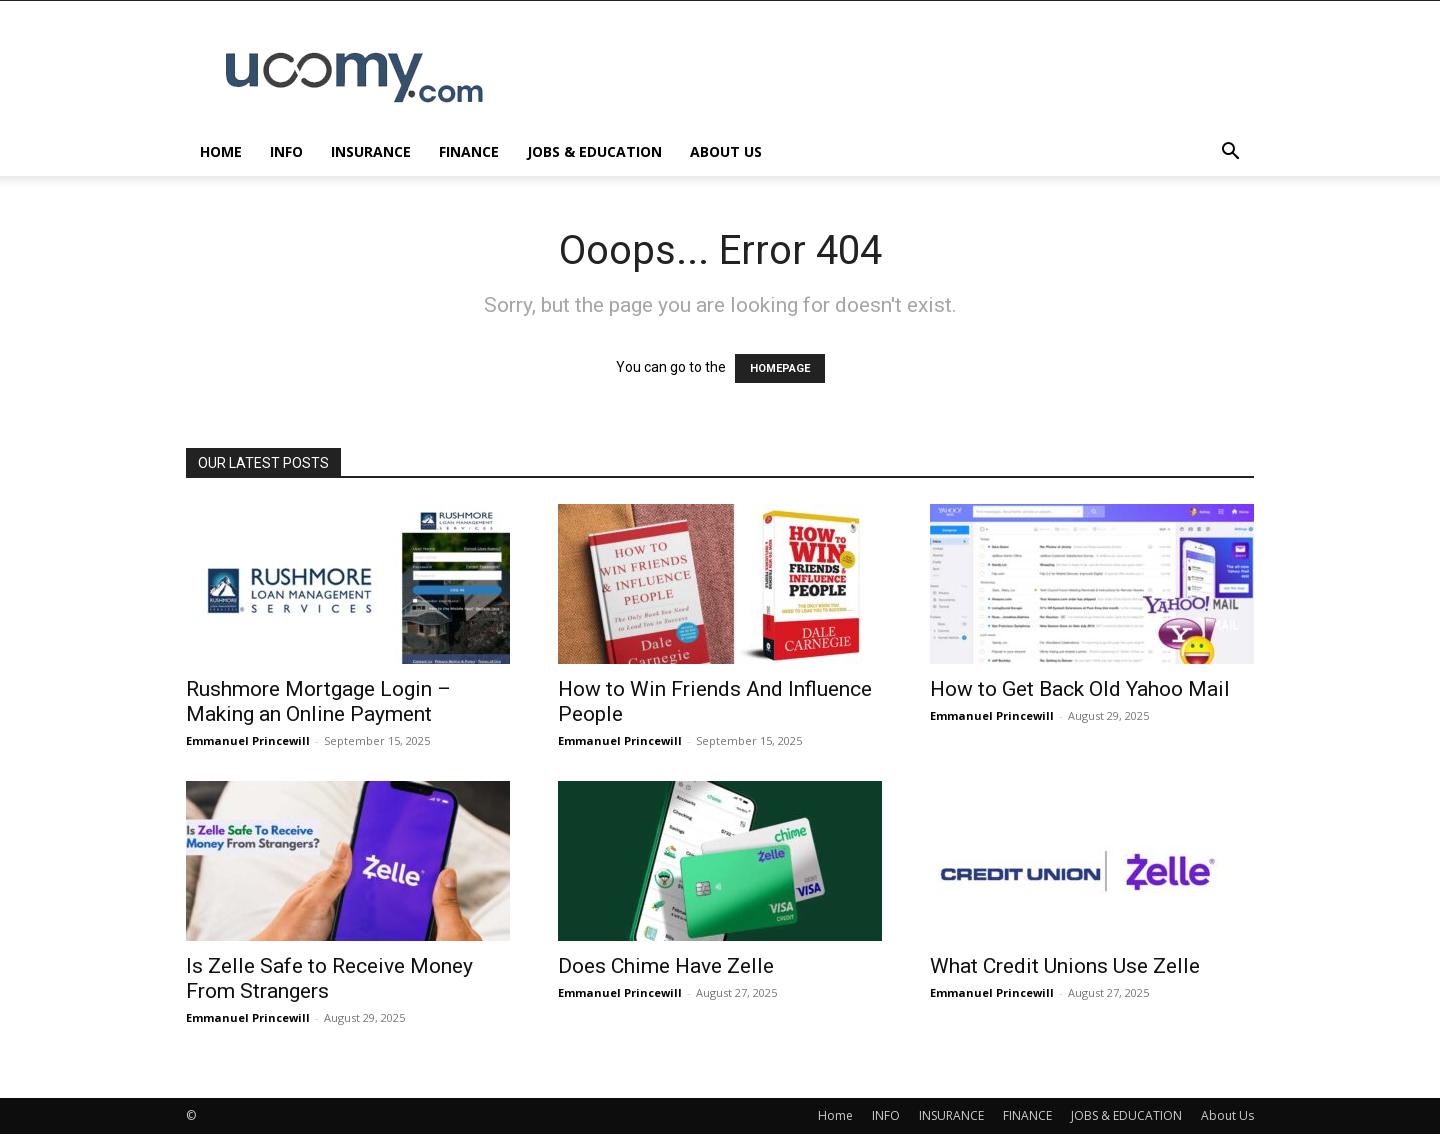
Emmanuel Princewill (248, 740)
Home (221, 151)
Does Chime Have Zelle (666, 966)
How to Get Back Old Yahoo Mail (1080, 689)
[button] (1230, 153)
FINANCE (469, 151)
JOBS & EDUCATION (594, 151)
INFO (286, 151)
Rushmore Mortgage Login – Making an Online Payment (318, 701)
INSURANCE (371, 151)
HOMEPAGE (780, 368)
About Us (726, 151)
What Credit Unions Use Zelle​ (1065, 966)
